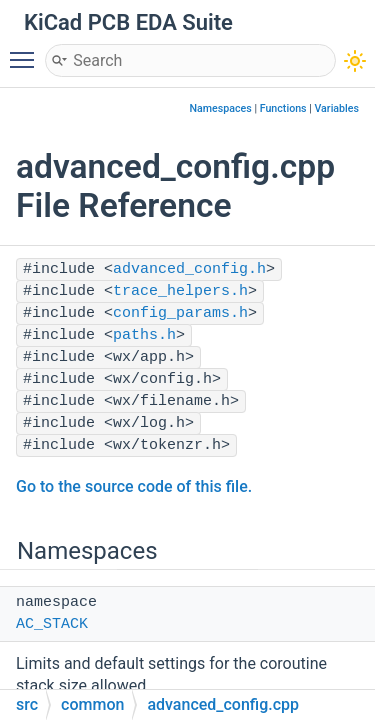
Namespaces (221, 108)
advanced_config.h (189, 269)
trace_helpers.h (180, 291)
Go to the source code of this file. (134, 486)
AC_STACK (52, 624)
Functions (283, 108)
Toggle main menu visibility (27, 51)
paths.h (144, 335)
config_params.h (180, 313)
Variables (336, 108)
